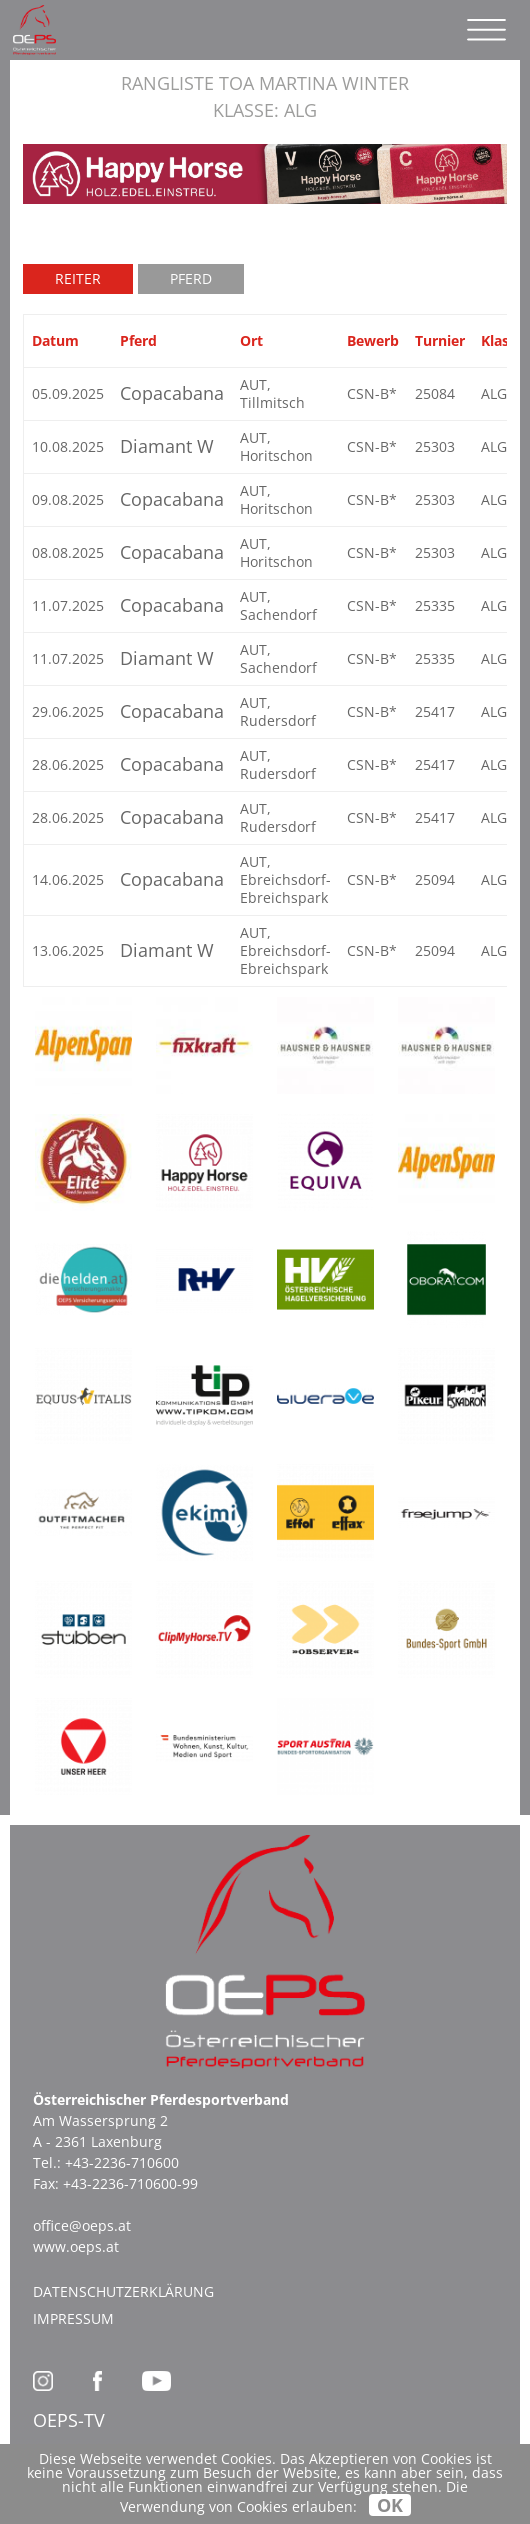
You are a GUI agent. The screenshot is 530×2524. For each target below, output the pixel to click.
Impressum (73, 2318)
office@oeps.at (82, 2225)
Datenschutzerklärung (123, 2291)
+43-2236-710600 (122, 2162)
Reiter (78, 278)
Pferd (191, 278)
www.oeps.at (76, 2246)
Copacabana (172, 393)
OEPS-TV (69, 2420)
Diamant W (167, 446)
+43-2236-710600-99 (130, 2183)
